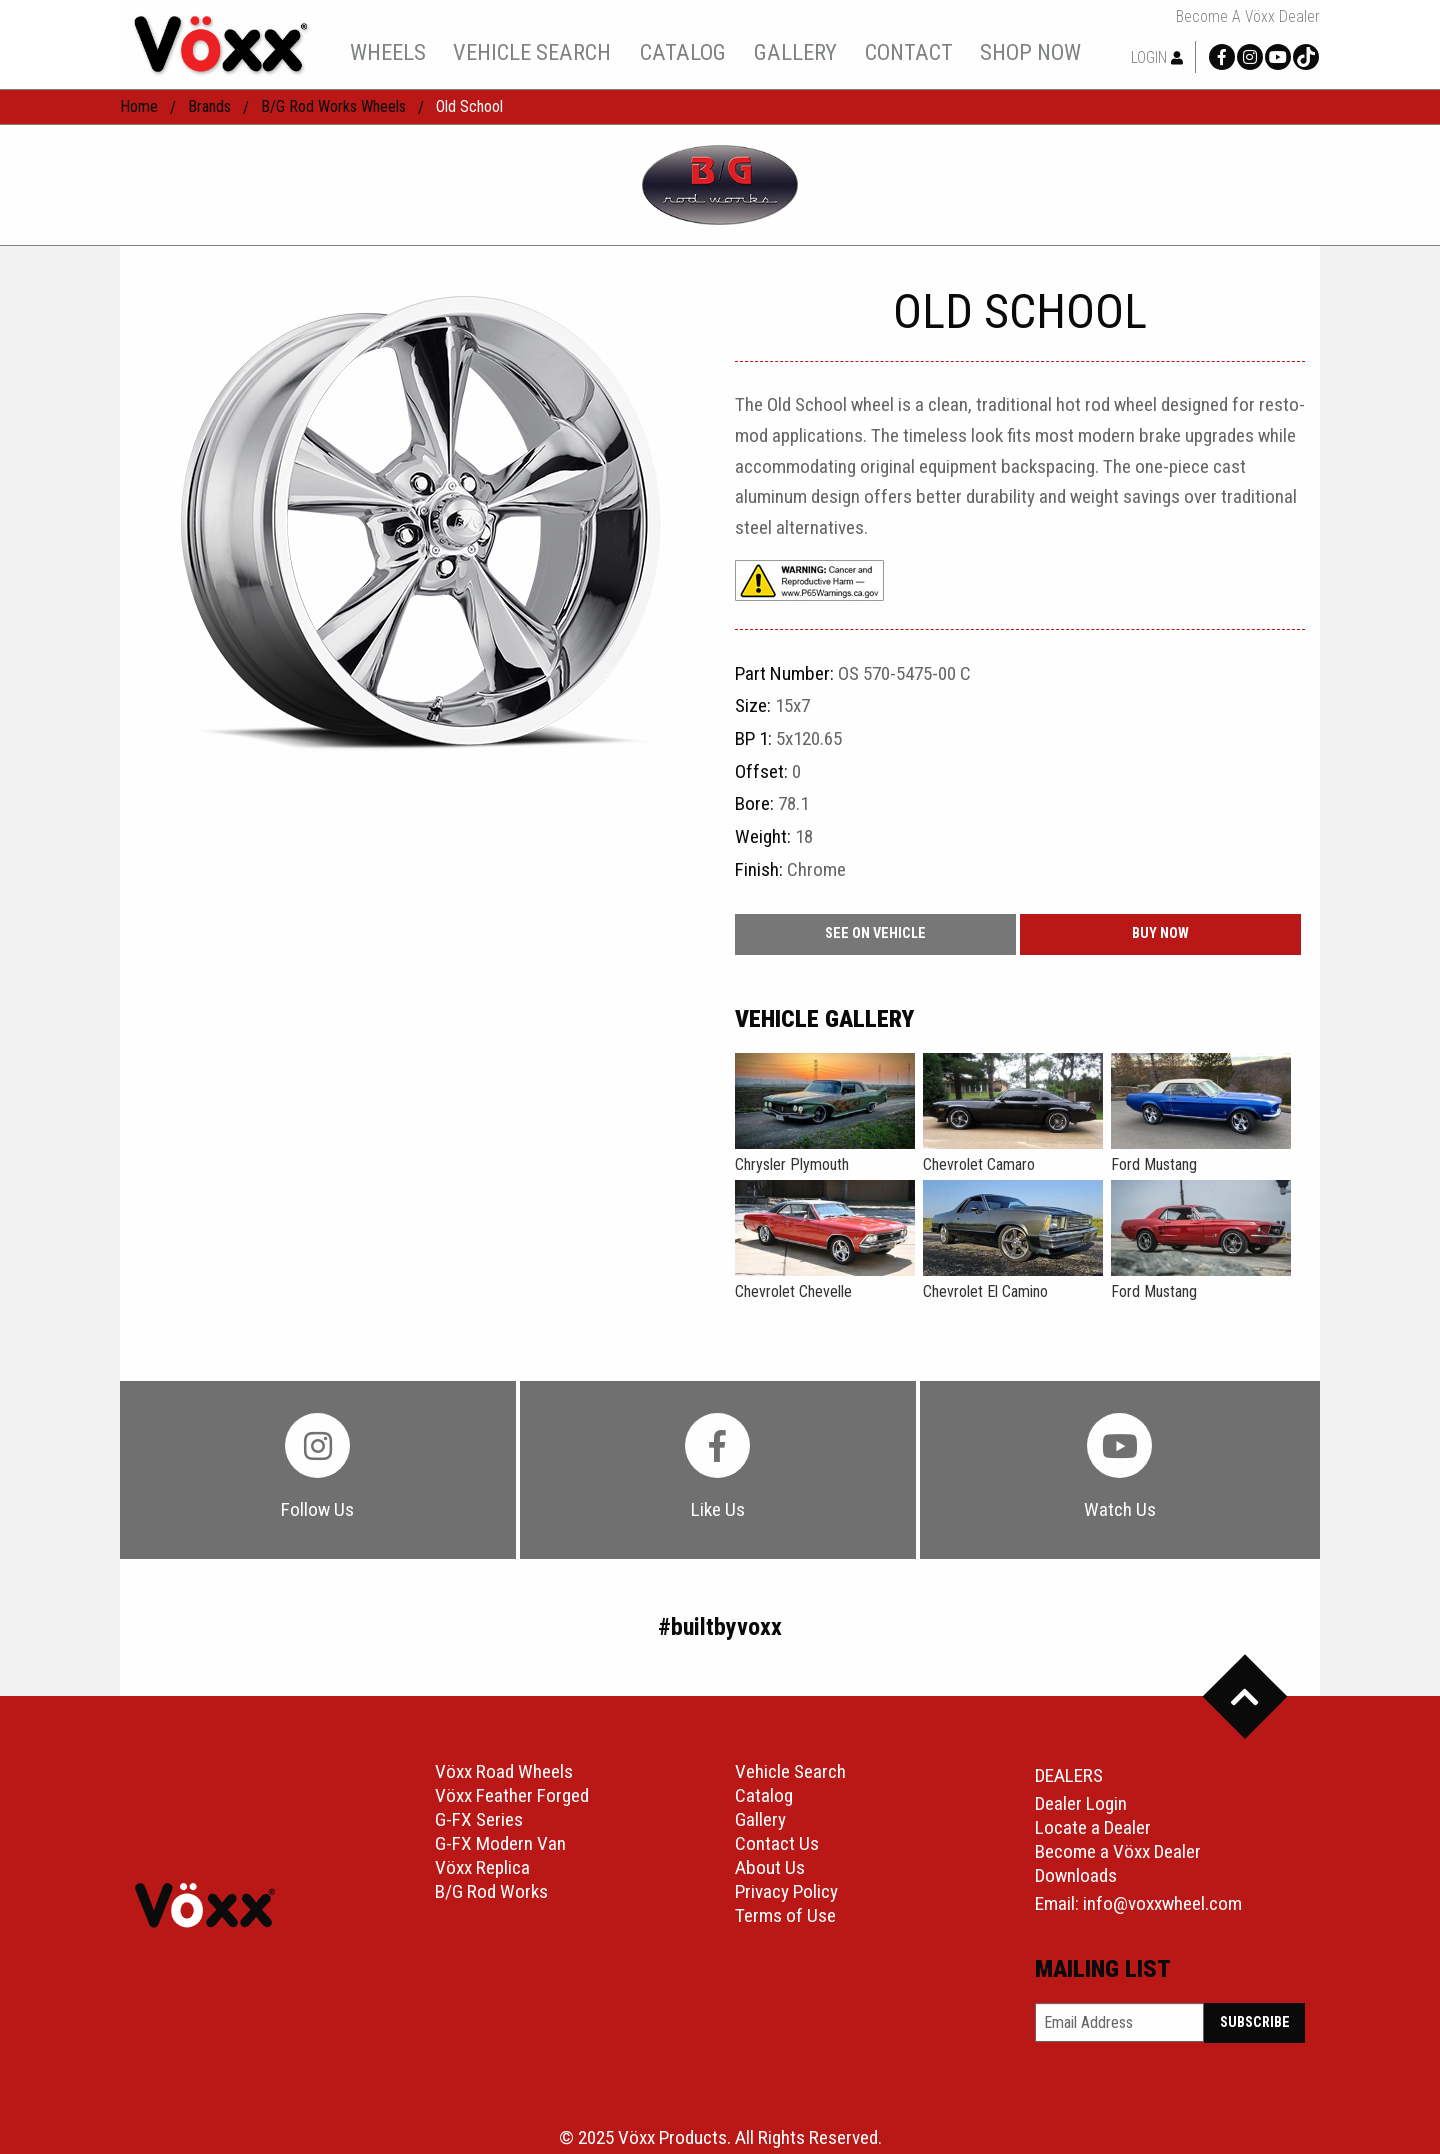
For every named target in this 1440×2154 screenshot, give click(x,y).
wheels (388, 52)
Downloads (1076, 1875)
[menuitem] (387, 52)
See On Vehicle (875, 933)
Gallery (760, 1819)
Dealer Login (1081, 1803)
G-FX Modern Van (500, 1843)
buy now (1160, 933)
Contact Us (777, 1843)
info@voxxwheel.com (1162, 1903)
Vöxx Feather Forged (512, 1795)
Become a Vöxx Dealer (1248, 17)
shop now (1030, 52)
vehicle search (532, 52)
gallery (795, 52)
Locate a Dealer (1093, 1827)
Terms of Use (785, 1915)
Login (1157, 57)
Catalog (764, 1795)
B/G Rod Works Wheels (333, 106)
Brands (209, 106)
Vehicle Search (790, 1771)
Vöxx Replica (482, 1867)
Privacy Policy (786, 1891)
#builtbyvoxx (720, 1627)
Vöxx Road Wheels (504, 1771)
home (139, 106)
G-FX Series (479, 1819)
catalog (683, 52)
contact (909, 52)
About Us (770, 1867)
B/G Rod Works (491, 1891)
